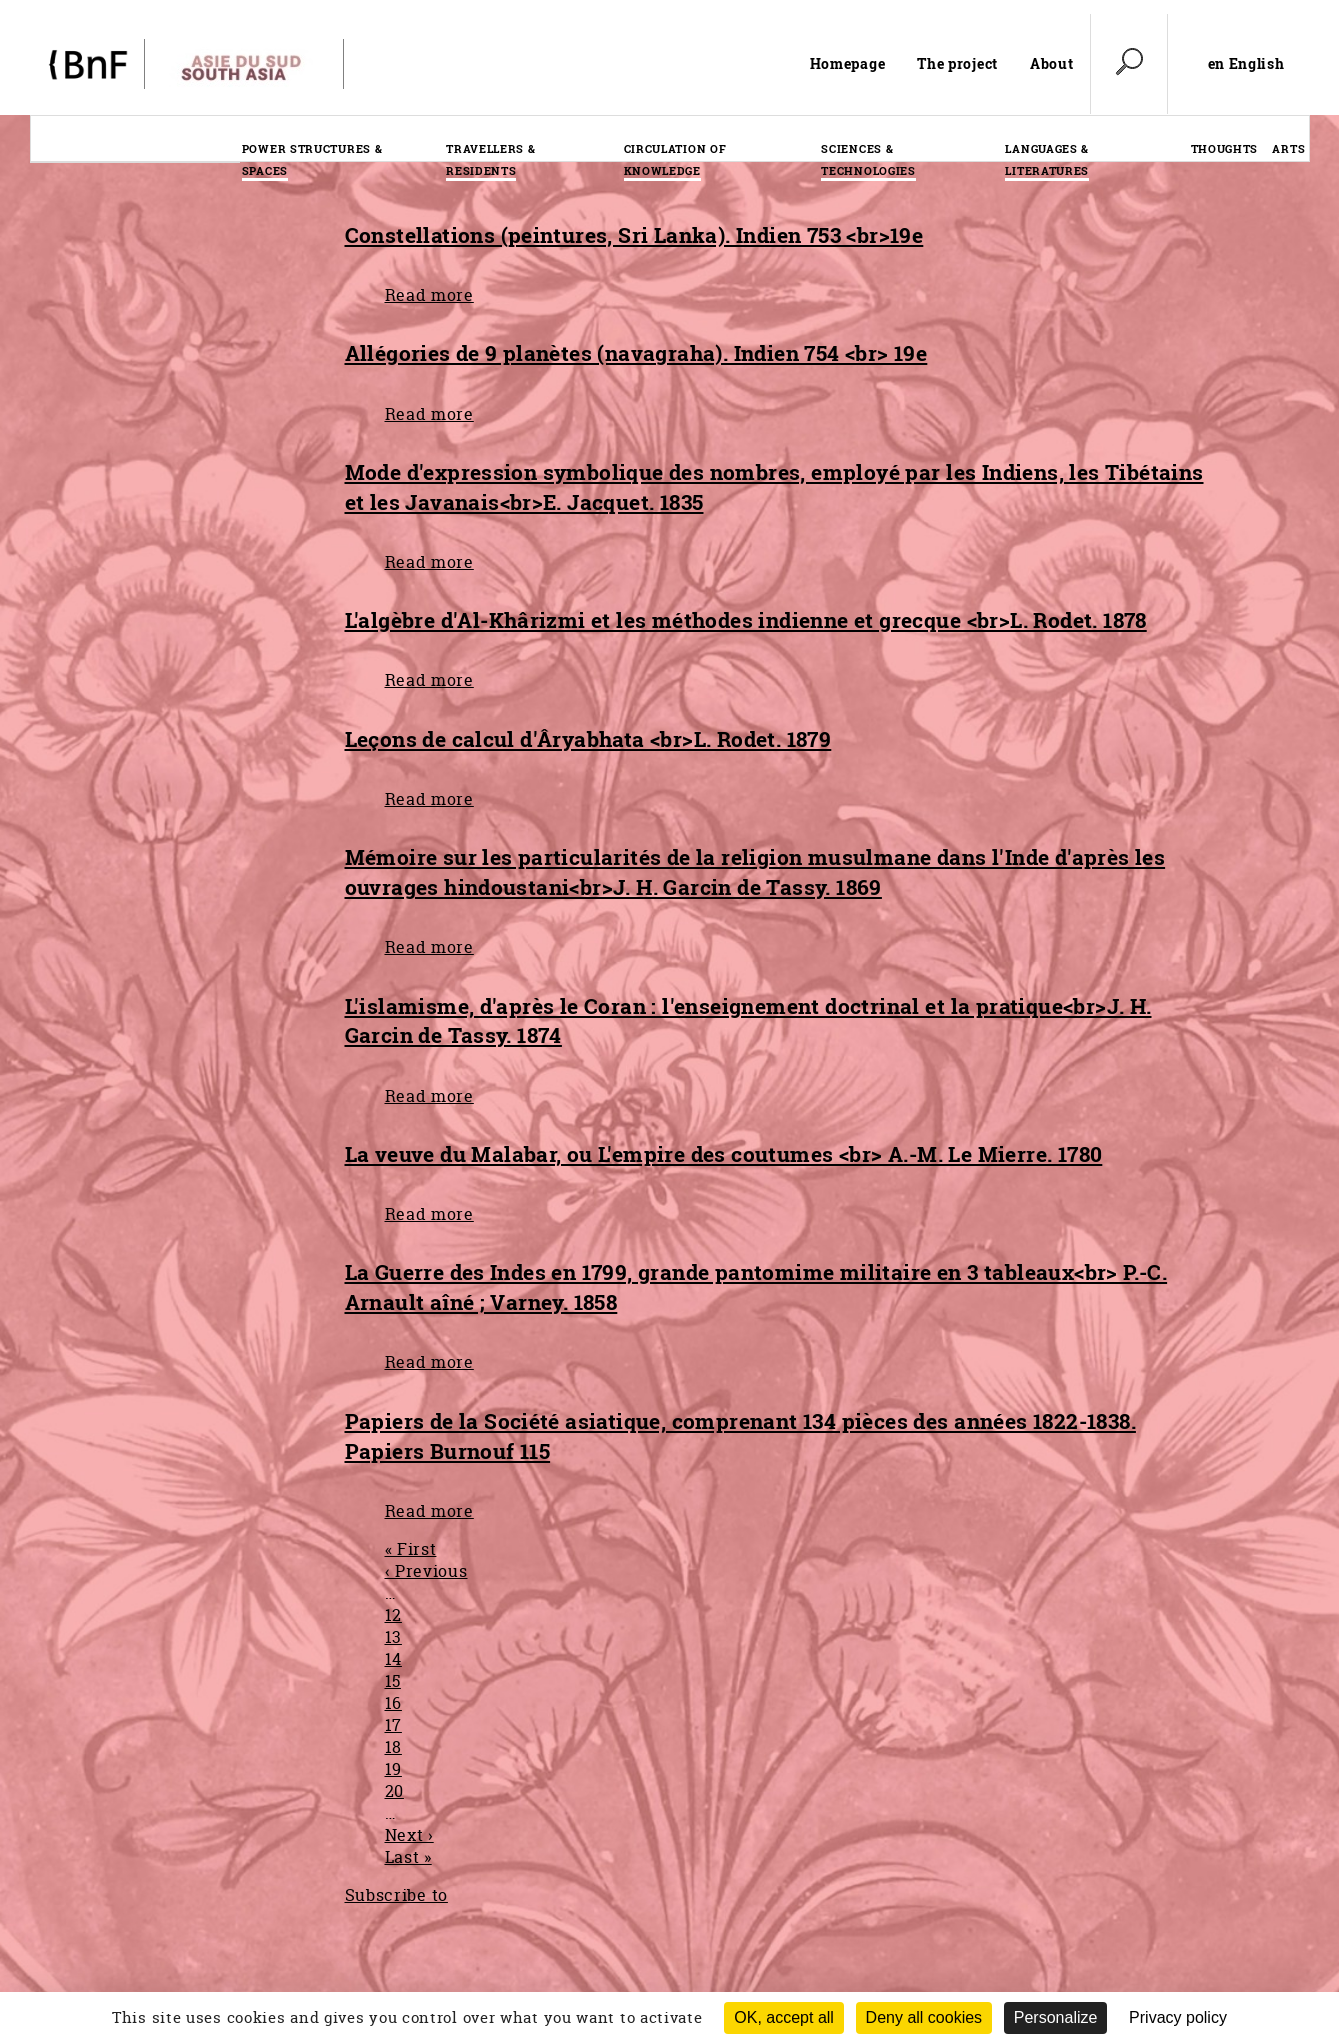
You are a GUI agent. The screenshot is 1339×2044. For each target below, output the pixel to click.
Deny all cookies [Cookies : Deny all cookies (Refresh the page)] (924, 2017)
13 (393, 1637)
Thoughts (1225, 148)
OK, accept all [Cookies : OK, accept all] (784, 2017)
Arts (1288, 148)
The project (957, 63)
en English (1246, 64)
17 (393, 1725)
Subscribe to (396, 1895)
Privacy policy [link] (1178, 2017)
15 (393, 1681)
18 (393, 1747)
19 (393, 1769)
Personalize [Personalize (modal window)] (1056, 2017)
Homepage (848, 63)
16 (393, 1703)
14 (393, 1659)
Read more (429, 295)
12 (393, 1615)
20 (394, 1791)
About (1052, 63)
